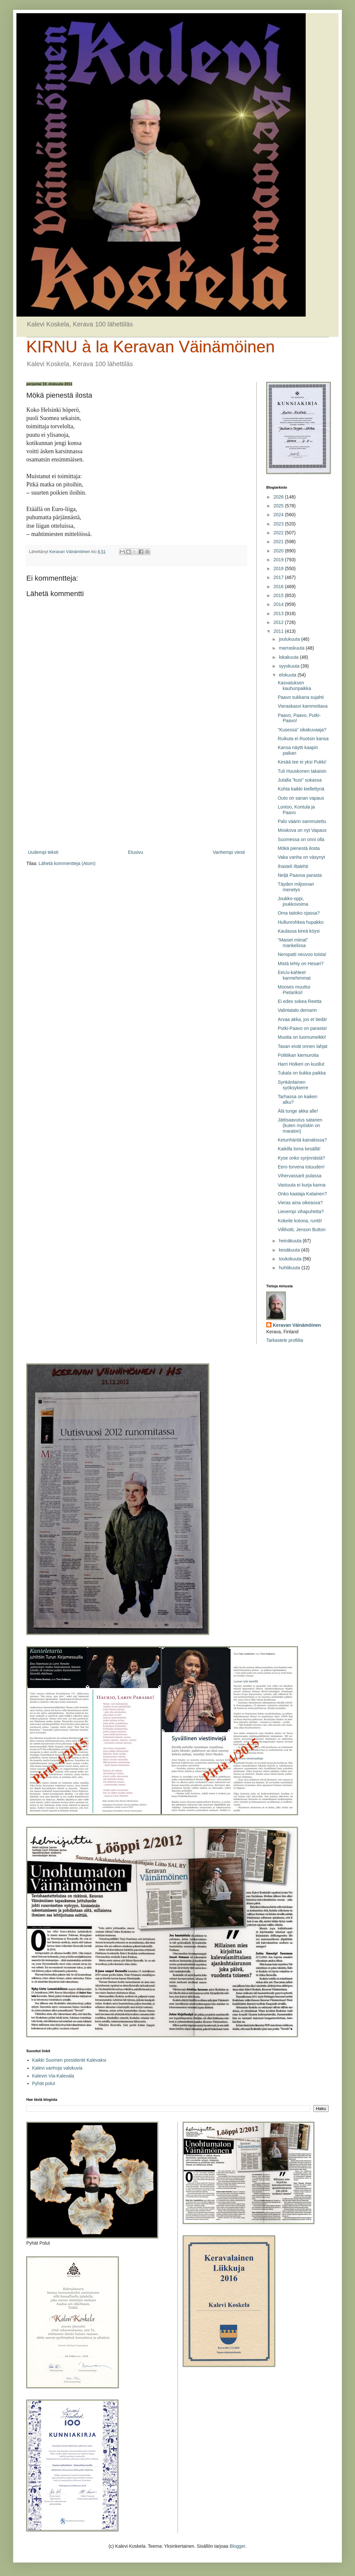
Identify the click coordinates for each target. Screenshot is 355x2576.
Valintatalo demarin (297, 1010)
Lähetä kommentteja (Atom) (67, 863)
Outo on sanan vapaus (301, 798)
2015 (279, 595)
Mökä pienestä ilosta (299, 848)
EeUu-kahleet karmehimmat (294, 975)
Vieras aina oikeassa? (300, 1202)
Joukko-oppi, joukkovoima (293, 901)
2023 (279, 523)
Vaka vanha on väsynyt (301, 857)
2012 (279, 622)
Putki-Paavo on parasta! (302, 1028)
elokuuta (288, 674)
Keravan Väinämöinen (297, 1325)
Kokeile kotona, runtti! (300, 1220)
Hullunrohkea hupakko (300, 922)
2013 (279, 613)
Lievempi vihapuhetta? (301, 1211)
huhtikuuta (290, 1267)
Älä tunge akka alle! (298, 1111)
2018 (279, 568)
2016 (279, 586)
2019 (279, 559)
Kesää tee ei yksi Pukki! (302, 762)
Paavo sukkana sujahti (301, 697)
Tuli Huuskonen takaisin (302, 771)
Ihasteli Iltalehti (293, 866)
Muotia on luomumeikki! (302, 1037)
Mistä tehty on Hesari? (300, 963)
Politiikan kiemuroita (298, 1055)
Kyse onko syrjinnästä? (301, 1158)
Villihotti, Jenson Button (301, 1229)
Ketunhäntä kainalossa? (302, 1140)
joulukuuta (290, 639)
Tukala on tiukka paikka (302, 1073)
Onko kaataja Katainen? (302, 1193)
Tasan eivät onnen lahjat (302, 1046)
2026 (279, 497)
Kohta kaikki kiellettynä (301, 788)
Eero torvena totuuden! (301, 1166)
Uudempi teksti (43, 852)
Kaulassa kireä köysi (299, 931)
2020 (279, 550)
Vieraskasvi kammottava (302, 706)
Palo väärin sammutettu (302, 821)
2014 (279, 604)
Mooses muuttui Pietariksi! (294, 989)
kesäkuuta (290, 1250)
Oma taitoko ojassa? (299, 913)
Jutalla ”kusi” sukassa (300, 780)
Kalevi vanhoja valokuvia (57, 2068)
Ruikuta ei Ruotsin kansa (303, 738)
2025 (279, 505)
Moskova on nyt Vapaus (302, 830)
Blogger (237, 2546)
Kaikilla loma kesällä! (299, 1148)
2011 (279, 631)
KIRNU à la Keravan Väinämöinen (150, 347)
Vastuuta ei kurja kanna (301, 1185)
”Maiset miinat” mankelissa (293, 942)
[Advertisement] (136, 794)
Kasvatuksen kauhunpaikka (294, 685)
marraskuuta (292, 648)
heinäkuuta (290, 1240)
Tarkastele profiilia (284, 1340)
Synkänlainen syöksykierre (293, 1084)
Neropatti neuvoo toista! (302, 954)
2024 (279, 514)
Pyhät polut (43, 2083)
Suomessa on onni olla (301, 839)
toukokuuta (290, 1258)
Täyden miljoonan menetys (296, 886)
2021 (279, 541)
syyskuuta (289, 666)
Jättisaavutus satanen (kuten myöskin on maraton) (300, 1125)
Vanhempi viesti (229, 852)
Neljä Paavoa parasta (300, 875)
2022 (279, 532)
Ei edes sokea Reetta (299, 1001)
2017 (279, 577)
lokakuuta (289, 657)
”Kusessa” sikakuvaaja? (302, 729)
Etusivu (135, 852)
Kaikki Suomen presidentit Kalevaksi (69, 2060)
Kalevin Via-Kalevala (53, 2075)
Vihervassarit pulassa (299, 1175)
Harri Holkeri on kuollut (301, 1064)
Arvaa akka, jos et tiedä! (302, 1019)
